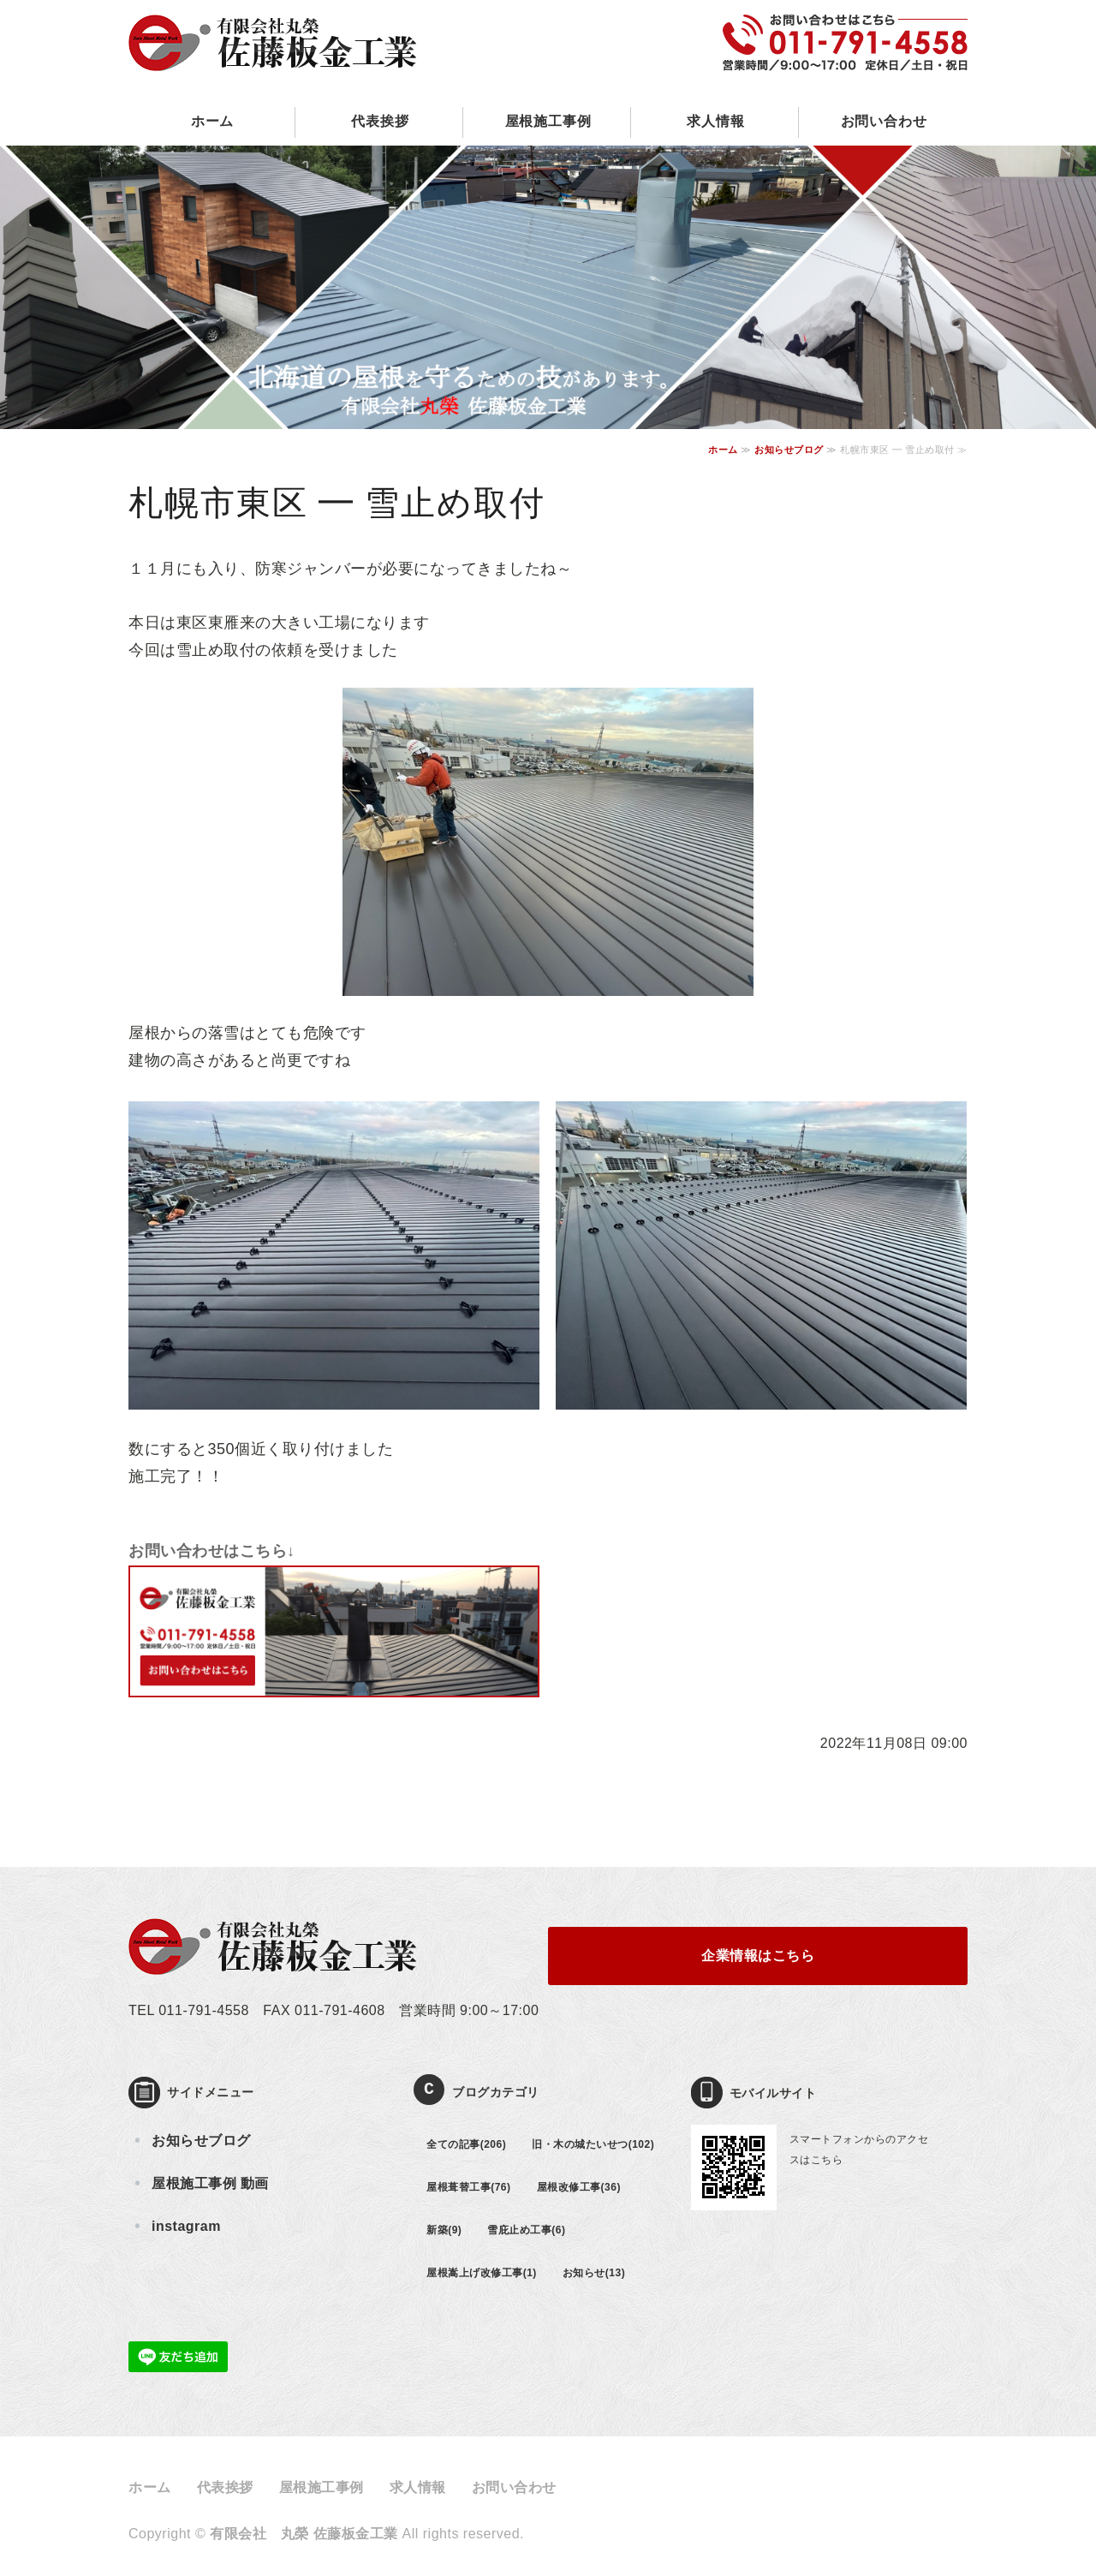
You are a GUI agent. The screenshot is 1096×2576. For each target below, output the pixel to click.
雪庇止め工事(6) (526, 2230)
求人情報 (715, 121)
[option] (548, 287)
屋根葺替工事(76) (468, 2187)
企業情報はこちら (757, 1955)
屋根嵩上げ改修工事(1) (481, 2273)
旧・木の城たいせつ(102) (593, 2144)
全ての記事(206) (466, 2144)
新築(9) (444, 2230)
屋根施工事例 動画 (210, 2183)
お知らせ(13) (594, 2273)
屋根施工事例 (548, 121)
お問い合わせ (884, 121)
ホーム (212, 121)
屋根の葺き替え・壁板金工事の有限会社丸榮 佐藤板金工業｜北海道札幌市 (272, 28)
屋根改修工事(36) (579, 2187)
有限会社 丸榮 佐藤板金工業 (303, 2533)
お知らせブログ (789, 449)
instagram (186, 2226)
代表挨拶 (379, 121)
